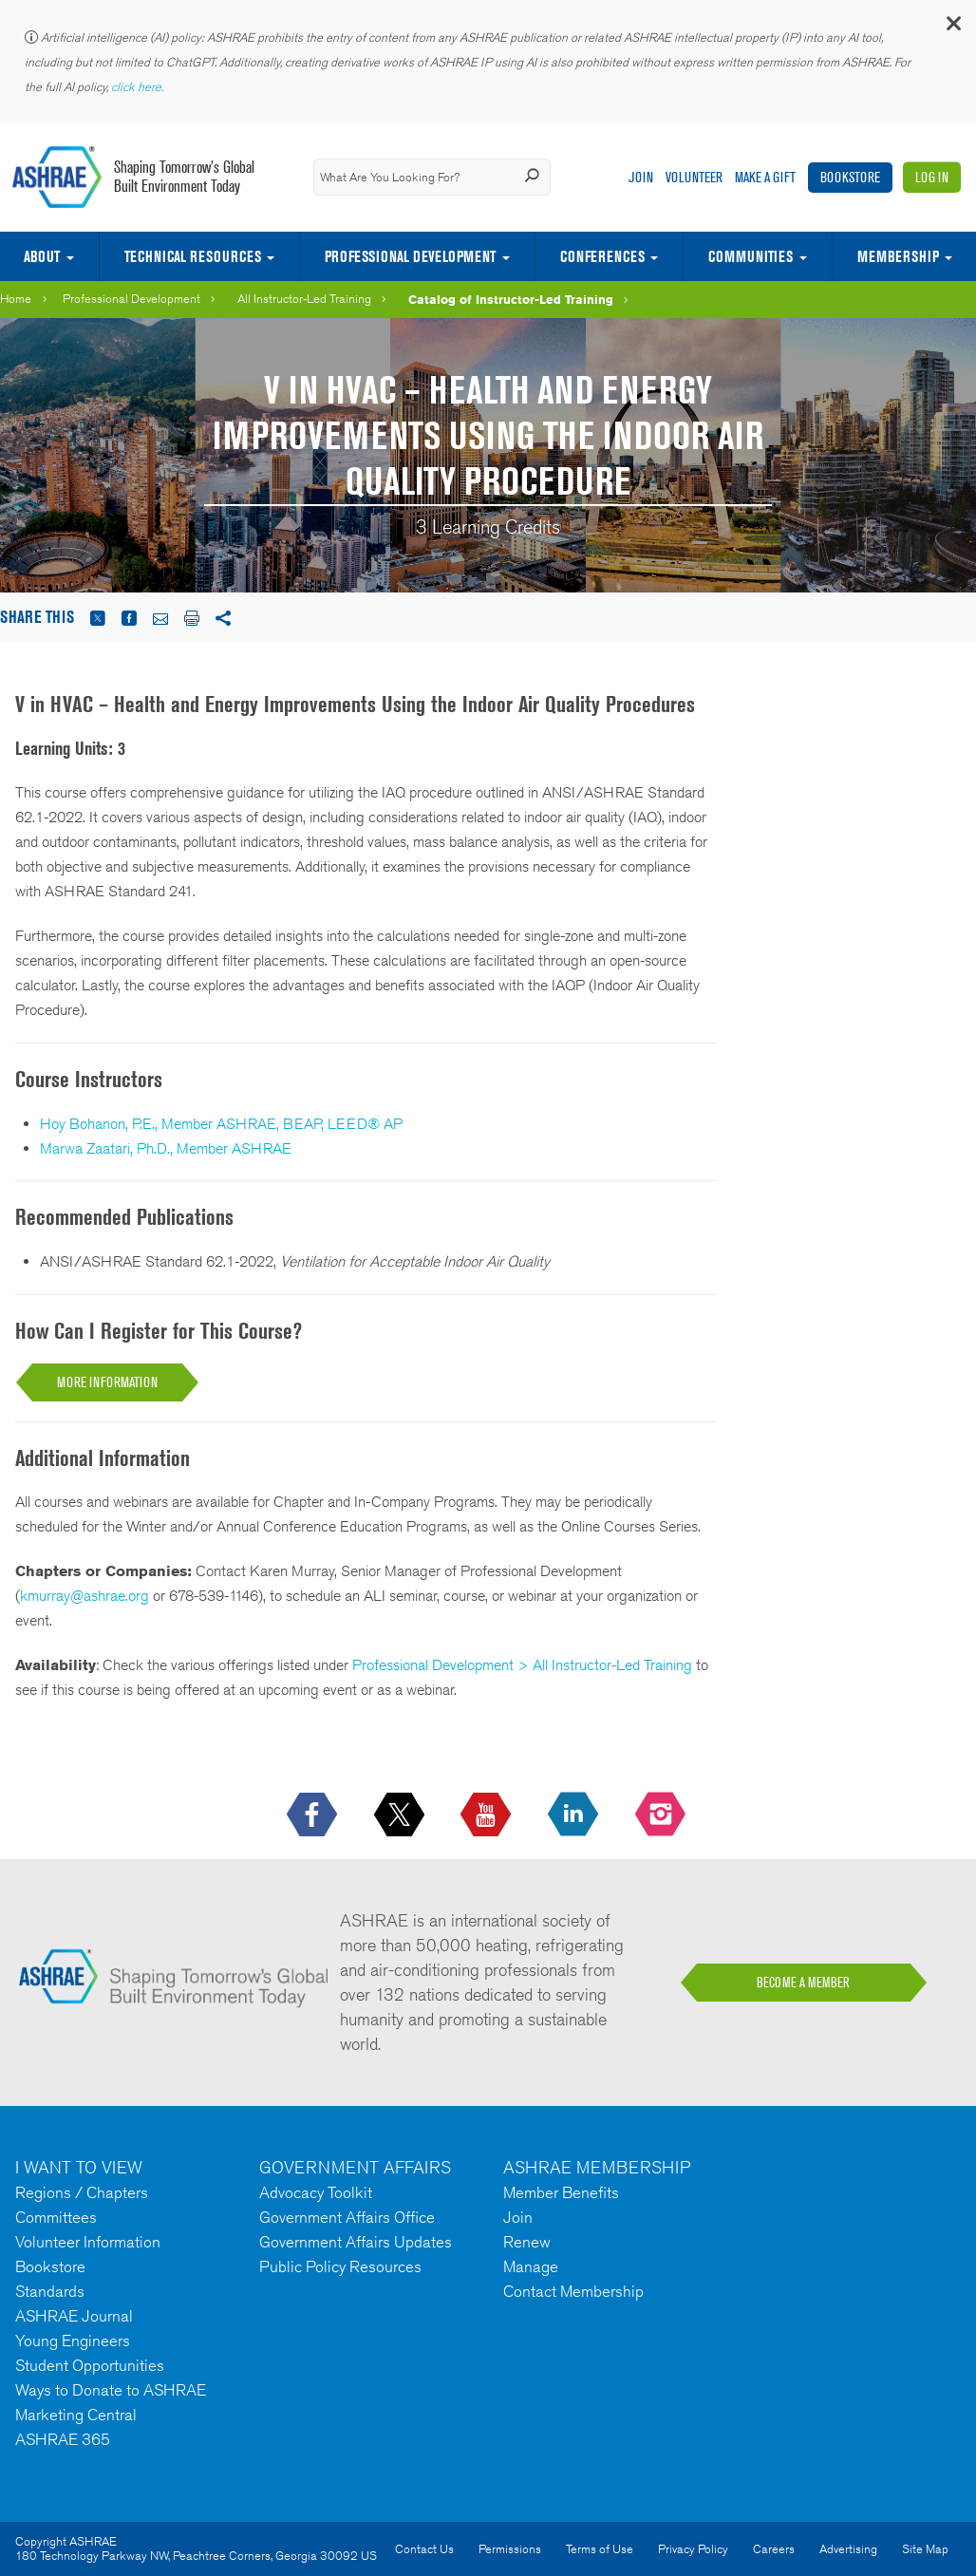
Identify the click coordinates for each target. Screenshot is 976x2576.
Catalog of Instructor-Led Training (510, 299)
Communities (750, 256)
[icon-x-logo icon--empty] (401, 1815)
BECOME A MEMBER (803, 1982)
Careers (774, 2549)
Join (641, 177)
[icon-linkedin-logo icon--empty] (574, 1815)
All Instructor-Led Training (304, 299)
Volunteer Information (87, 2241)
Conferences (602, 256)
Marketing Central (76, 2414)
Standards (49, 2291)
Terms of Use (599, 2549)
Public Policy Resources (340, 2266)
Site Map (925, 2549)
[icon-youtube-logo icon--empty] (487, 1815)
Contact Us (424, 2549)
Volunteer (694, 177)
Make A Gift (765, 177)
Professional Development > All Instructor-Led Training (522, 1665)
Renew (527, 2241)
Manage (530, 2266)
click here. (138, 87)
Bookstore (850, 177)
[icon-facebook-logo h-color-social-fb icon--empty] (313, 1815)
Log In (931, 177)
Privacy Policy (693, 2549)
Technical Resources (192, 256)
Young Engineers (72, 2340)
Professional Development (410, 256)
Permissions (510, 2549)
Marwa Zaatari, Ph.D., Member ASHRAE (165, 1148)
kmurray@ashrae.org (84, 1596)
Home (15, 299)
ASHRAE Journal (74, 2315)
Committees (56, 2217)
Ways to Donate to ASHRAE (110, 2389)
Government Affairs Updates (355, 2241)
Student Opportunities (89, 2365)
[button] (952, 28)
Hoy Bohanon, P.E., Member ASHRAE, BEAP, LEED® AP (221, 1124)
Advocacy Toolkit (315, 2192)
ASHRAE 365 (62, 2439)
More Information (107, 1382)
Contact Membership (573, 2291)
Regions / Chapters (81, 2192)
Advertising (848, 2549)
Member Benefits (561, 2192)
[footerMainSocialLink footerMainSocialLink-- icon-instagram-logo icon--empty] (662, 1815)
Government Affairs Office (347, 2217)
